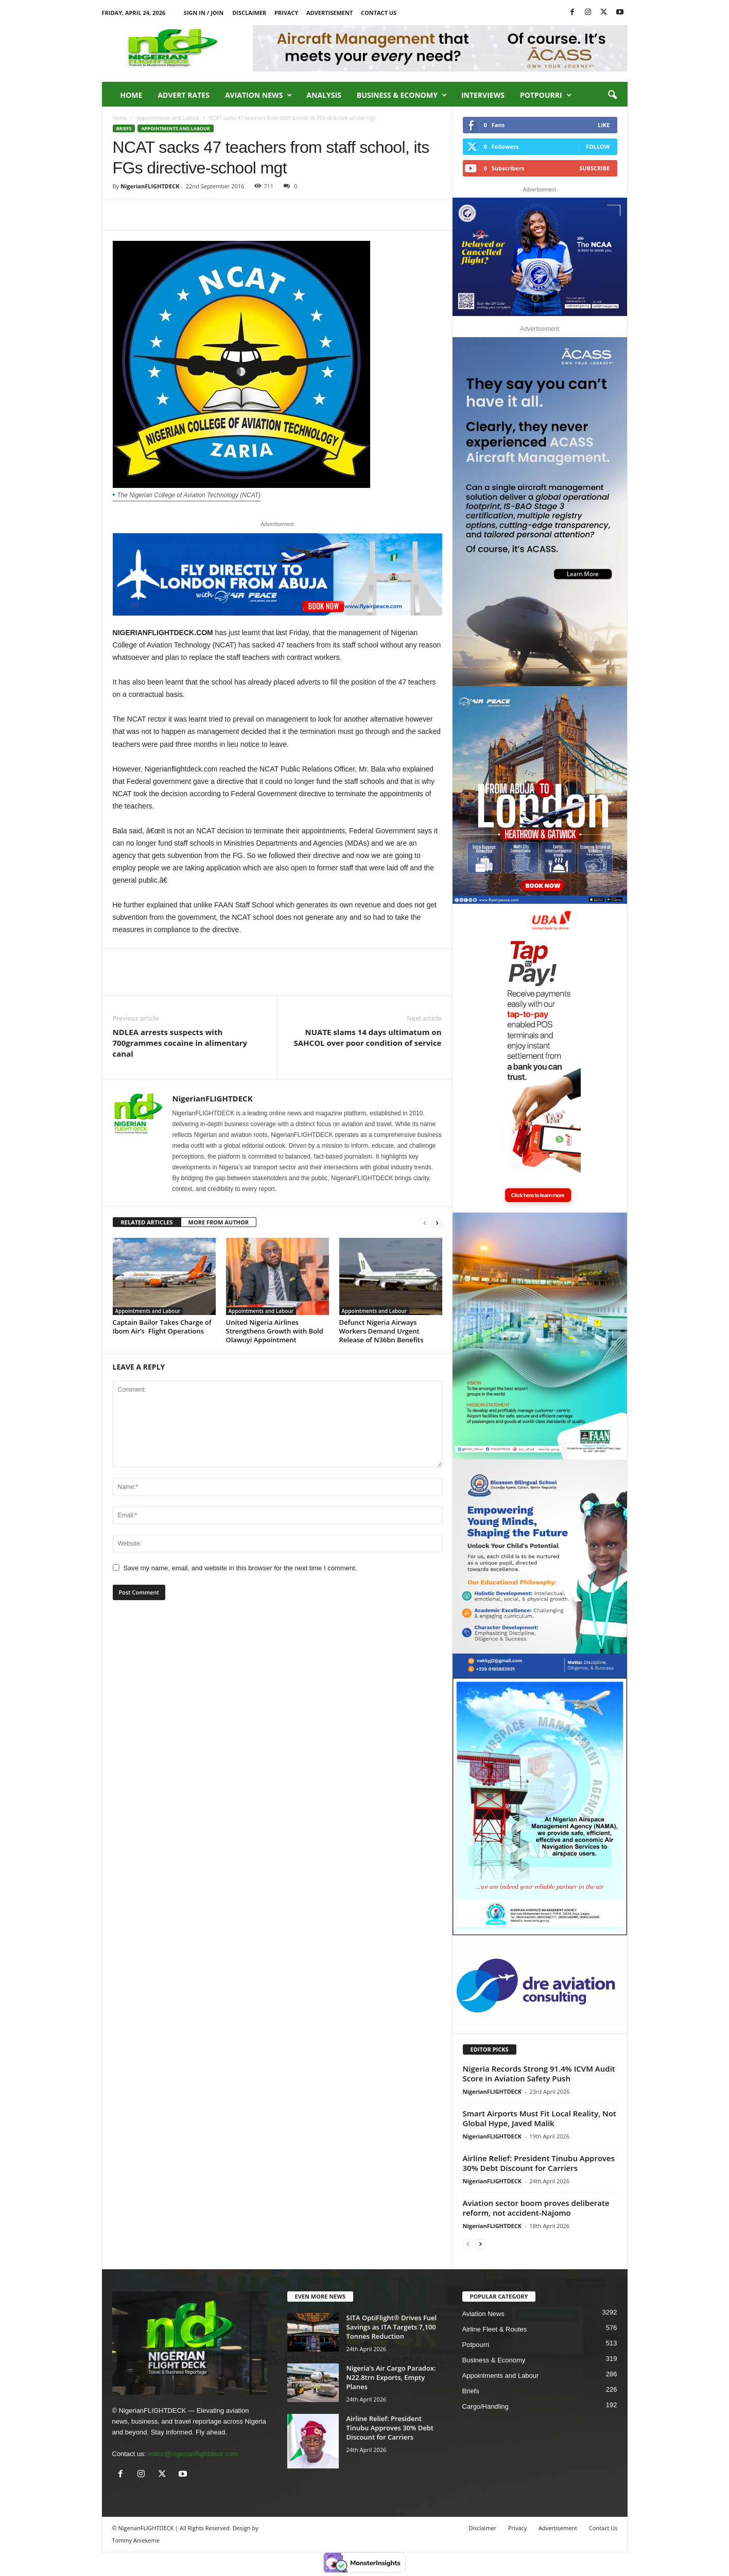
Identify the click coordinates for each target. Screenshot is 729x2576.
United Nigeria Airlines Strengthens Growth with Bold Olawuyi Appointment (274, 1331)
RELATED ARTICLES (147, 1222)
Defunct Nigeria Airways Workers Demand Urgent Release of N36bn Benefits (381, 1331)
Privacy (286, 12)
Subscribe (594, 168)
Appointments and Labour (167, 117)
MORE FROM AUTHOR (218, 1222)
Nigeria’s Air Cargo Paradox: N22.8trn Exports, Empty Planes (391, 2377)
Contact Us (378, 12)
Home (131, 95)
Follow (598, 146)
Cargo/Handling (485, 2406)
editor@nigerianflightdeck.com (193, 2454)
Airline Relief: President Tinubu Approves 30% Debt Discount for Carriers (539, 2163)
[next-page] (437, 1222)
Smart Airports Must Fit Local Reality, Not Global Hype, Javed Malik (539, 2118)
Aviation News (258, 95)
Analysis (323, 95)
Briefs (124, 128)
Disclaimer (249, 12)
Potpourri (545, 95)
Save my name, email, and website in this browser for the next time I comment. (240, 1568)
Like (604, 125)
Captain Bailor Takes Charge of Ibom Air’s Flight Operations (162, 1327)
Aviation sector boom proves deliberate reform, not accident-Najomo (536, 2208)
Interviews (483, 95)
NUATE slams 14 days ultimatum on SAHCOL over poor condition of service (368, 1037)
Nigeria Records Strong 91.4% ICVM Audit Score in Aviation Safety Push (539, 2073)
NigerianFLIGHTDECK (150, 186)
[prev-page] (425, 1222)
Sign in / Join (203, 12)
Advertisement (329, 12)
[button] (612, 95)
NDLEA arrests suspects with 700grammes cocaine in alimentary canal (180, 1043)
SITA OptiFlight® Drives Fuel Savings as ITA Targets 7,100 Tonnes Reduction (391, 2327)
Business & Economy (402, 95)
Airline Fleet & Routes (494, 2329)
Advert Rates (184, 95)
